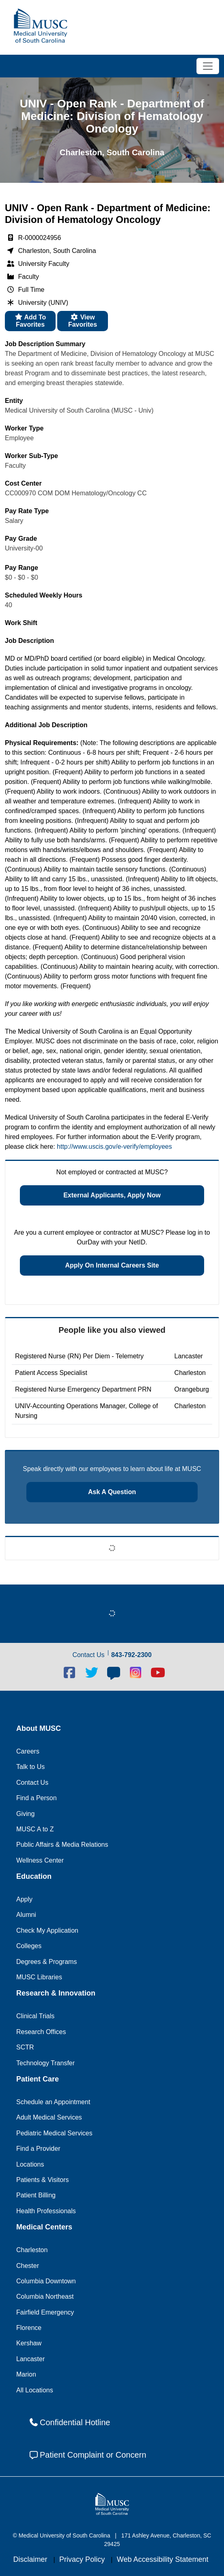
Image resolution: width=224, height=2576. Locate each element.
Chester (27, 2265)
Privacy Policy (83, 2559)
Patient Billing (36, 2195)
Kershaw (28, 2343)
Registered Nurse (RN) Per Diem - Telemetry (79, 1356)
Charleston (31, 2249)
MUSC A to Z (35, 1829)
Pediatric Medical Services (54, 2133)
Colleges (28, 1945)
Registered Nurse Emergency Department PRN (83, 1389)
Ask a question (112, 1491)
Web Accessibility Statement (163, 2559)
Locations (30, 2164)
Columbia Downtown (46, 2281)
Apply (24, 1899)
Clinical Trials (35, 2016)
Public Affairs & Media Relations (62, 1844)
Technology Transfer (45, 2063)
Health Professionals (46, 2211)
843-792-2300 (131, 1654)
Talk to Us (30, 1766)
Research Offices (41, 2031)
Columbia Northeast (44, 2296)
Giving (25, 1813)
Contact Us (32, 1782)
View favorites (82, 321)
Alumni (26, 1914)
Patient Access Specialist (51, 1372)
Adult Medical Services (49, 2117)
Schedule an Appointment (53, 2101)
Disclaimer (31, 2559)
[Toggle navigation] (207, 66)
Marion (26, 2374)
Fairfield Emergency (45, 2312)
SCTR (25, 2047)
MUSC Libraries (39, 1977)
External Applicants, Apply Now (112, 1195)
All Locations (34, 2390)
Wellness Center (40, 1860)
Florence (28, 2327)
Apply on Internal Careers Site (112, 1265)
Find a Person (36, 1797)
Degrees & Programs (46, 1961)
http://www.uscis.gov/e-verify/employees (114, 1146)
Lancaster (30, 2358)
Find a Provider (38, 2148)
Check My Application (47, 1930)
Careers (27, 1751)
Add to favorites (30, 321)
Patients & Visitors (42, 2179)
